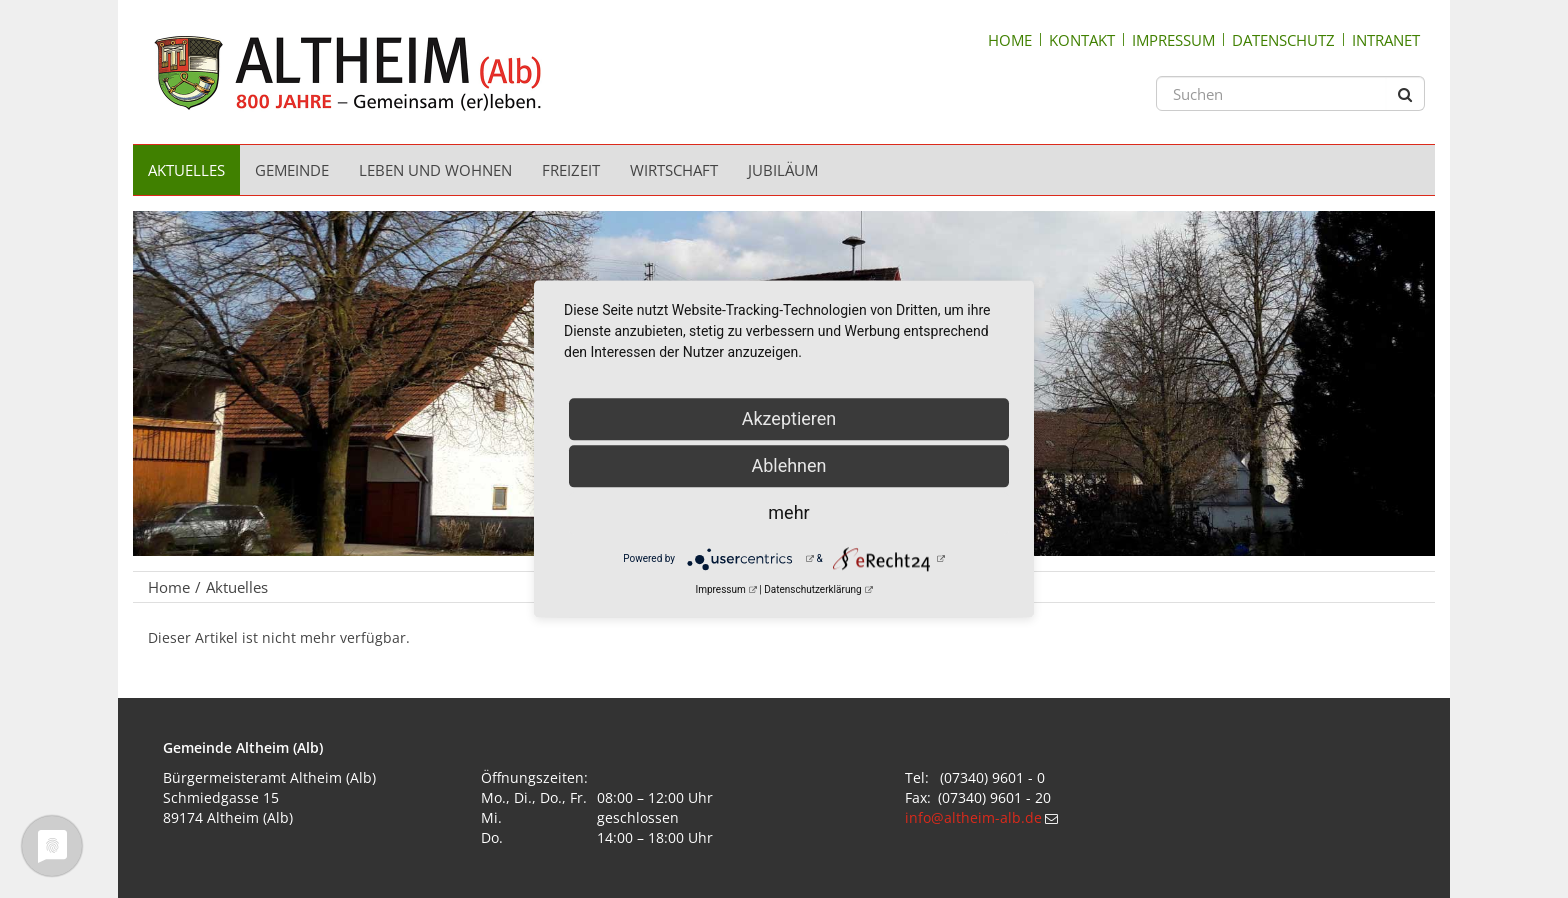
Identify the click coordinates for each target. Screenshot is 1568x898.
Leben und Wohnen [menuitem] (435, 170)
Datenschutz (1283, 40)
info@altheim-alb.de (973, 817)
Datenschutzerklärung (812, 589)
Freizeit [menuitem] (571, 170)
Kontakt (1082, 40)
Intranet (1386, 40)
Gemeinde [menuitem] (292, 170)
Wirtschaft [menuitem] (674, 170)
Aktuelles (237, 587)
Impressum (1173, 40)
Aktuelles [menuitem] (186, 170)
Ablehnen (788, 465)
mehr (788, 512)
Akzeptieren (789, 418)
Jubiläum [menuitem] (783, 170)
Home (1010, 40)
